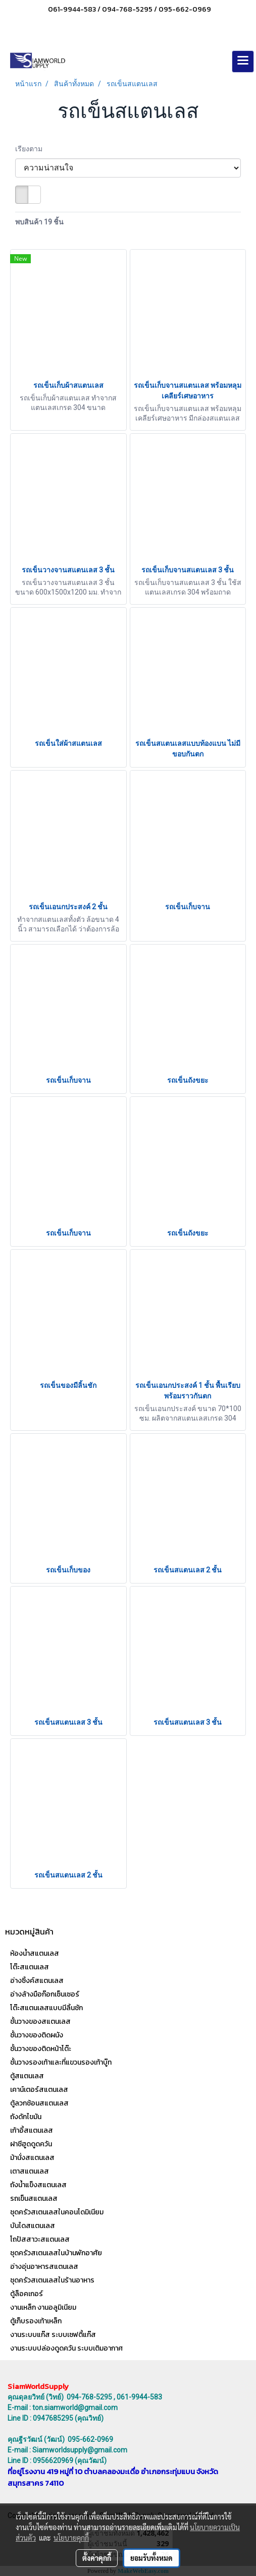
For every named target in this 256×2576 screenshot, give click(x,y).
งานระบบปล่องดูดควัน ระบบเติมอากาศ (66, 2348)
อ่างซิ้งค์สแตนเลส (37, 1980)
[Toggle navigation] (243, 61)
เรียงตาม (31, 149)
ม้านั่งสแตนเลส (32, 2157)
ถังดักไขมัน (25, 2117)
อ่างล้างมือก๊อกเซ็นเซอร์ (44, 1994)
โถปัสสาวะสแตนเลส (40, 2239)
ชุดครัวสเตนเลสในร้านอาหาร (52, 2280)
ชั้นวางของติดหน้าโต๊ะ (40, 2048)
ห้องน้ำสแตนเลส (34, 1953)
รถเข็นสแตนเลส (34, 2198)
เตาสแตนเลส (29, 2171)
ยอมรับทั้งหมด (151, 2557)
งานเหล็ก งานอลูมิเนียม (43, 2307)
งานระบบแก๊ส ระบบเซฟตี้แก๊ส (53, 2334)
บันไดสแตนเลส (32, 2225)
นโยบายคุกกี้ (71, 2537)
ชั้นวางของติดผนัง (36, 2035)
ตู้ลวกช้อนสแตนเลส (39, 2103)
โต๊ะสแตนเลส (29, 1967)
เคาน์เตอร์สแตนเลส (39, 2089)
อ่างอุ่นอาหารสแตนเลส (44, 2266)
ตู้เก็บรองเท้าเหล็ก (36, 2321)
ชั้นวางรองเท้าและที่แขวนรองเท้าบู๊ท (61, 2062)
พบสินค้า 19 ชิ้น (39, 222)
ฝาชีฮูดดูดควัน (31, 2144)
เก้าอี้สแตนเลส (31, 2130)
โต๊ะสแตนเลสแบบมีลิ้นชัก (46, 2008)
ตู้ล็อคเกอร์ (26, 2294)
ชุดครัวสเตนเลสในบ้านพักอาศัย (56, 2253)
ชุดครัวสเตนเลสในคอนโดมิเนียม (57, 2212)
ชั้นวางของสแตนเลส (40, 2021)
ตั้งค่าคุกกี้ (96, 2557)
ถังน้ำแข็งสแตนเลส (38, 2185)
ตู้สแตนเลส (27, 2076)
